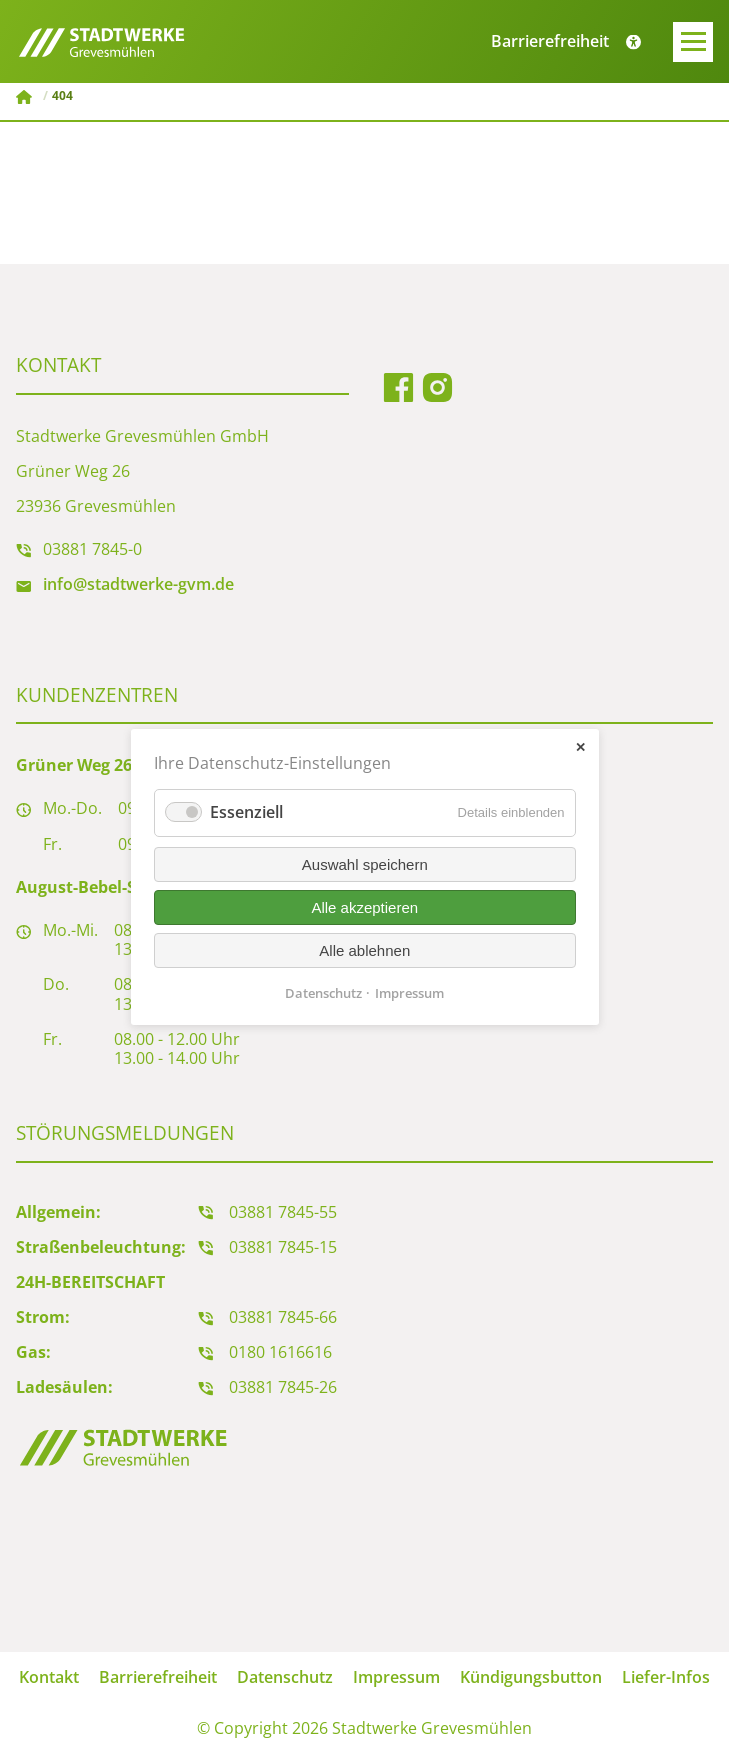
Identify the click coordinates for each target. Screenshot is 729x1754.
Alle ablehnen (364, 950)
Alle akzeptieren (364, 907)
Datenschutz (285, 1677)
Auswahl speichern (365, 864)
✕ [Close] (580, 747)
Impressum (396, 1677)
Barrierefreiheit (158, 1677)
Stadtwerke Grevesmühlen (26, 97)
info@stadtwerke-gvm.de (138, 584)
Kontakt (49, 1677)
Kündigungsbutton (531, 1677)
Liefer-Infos (666, 1677)
